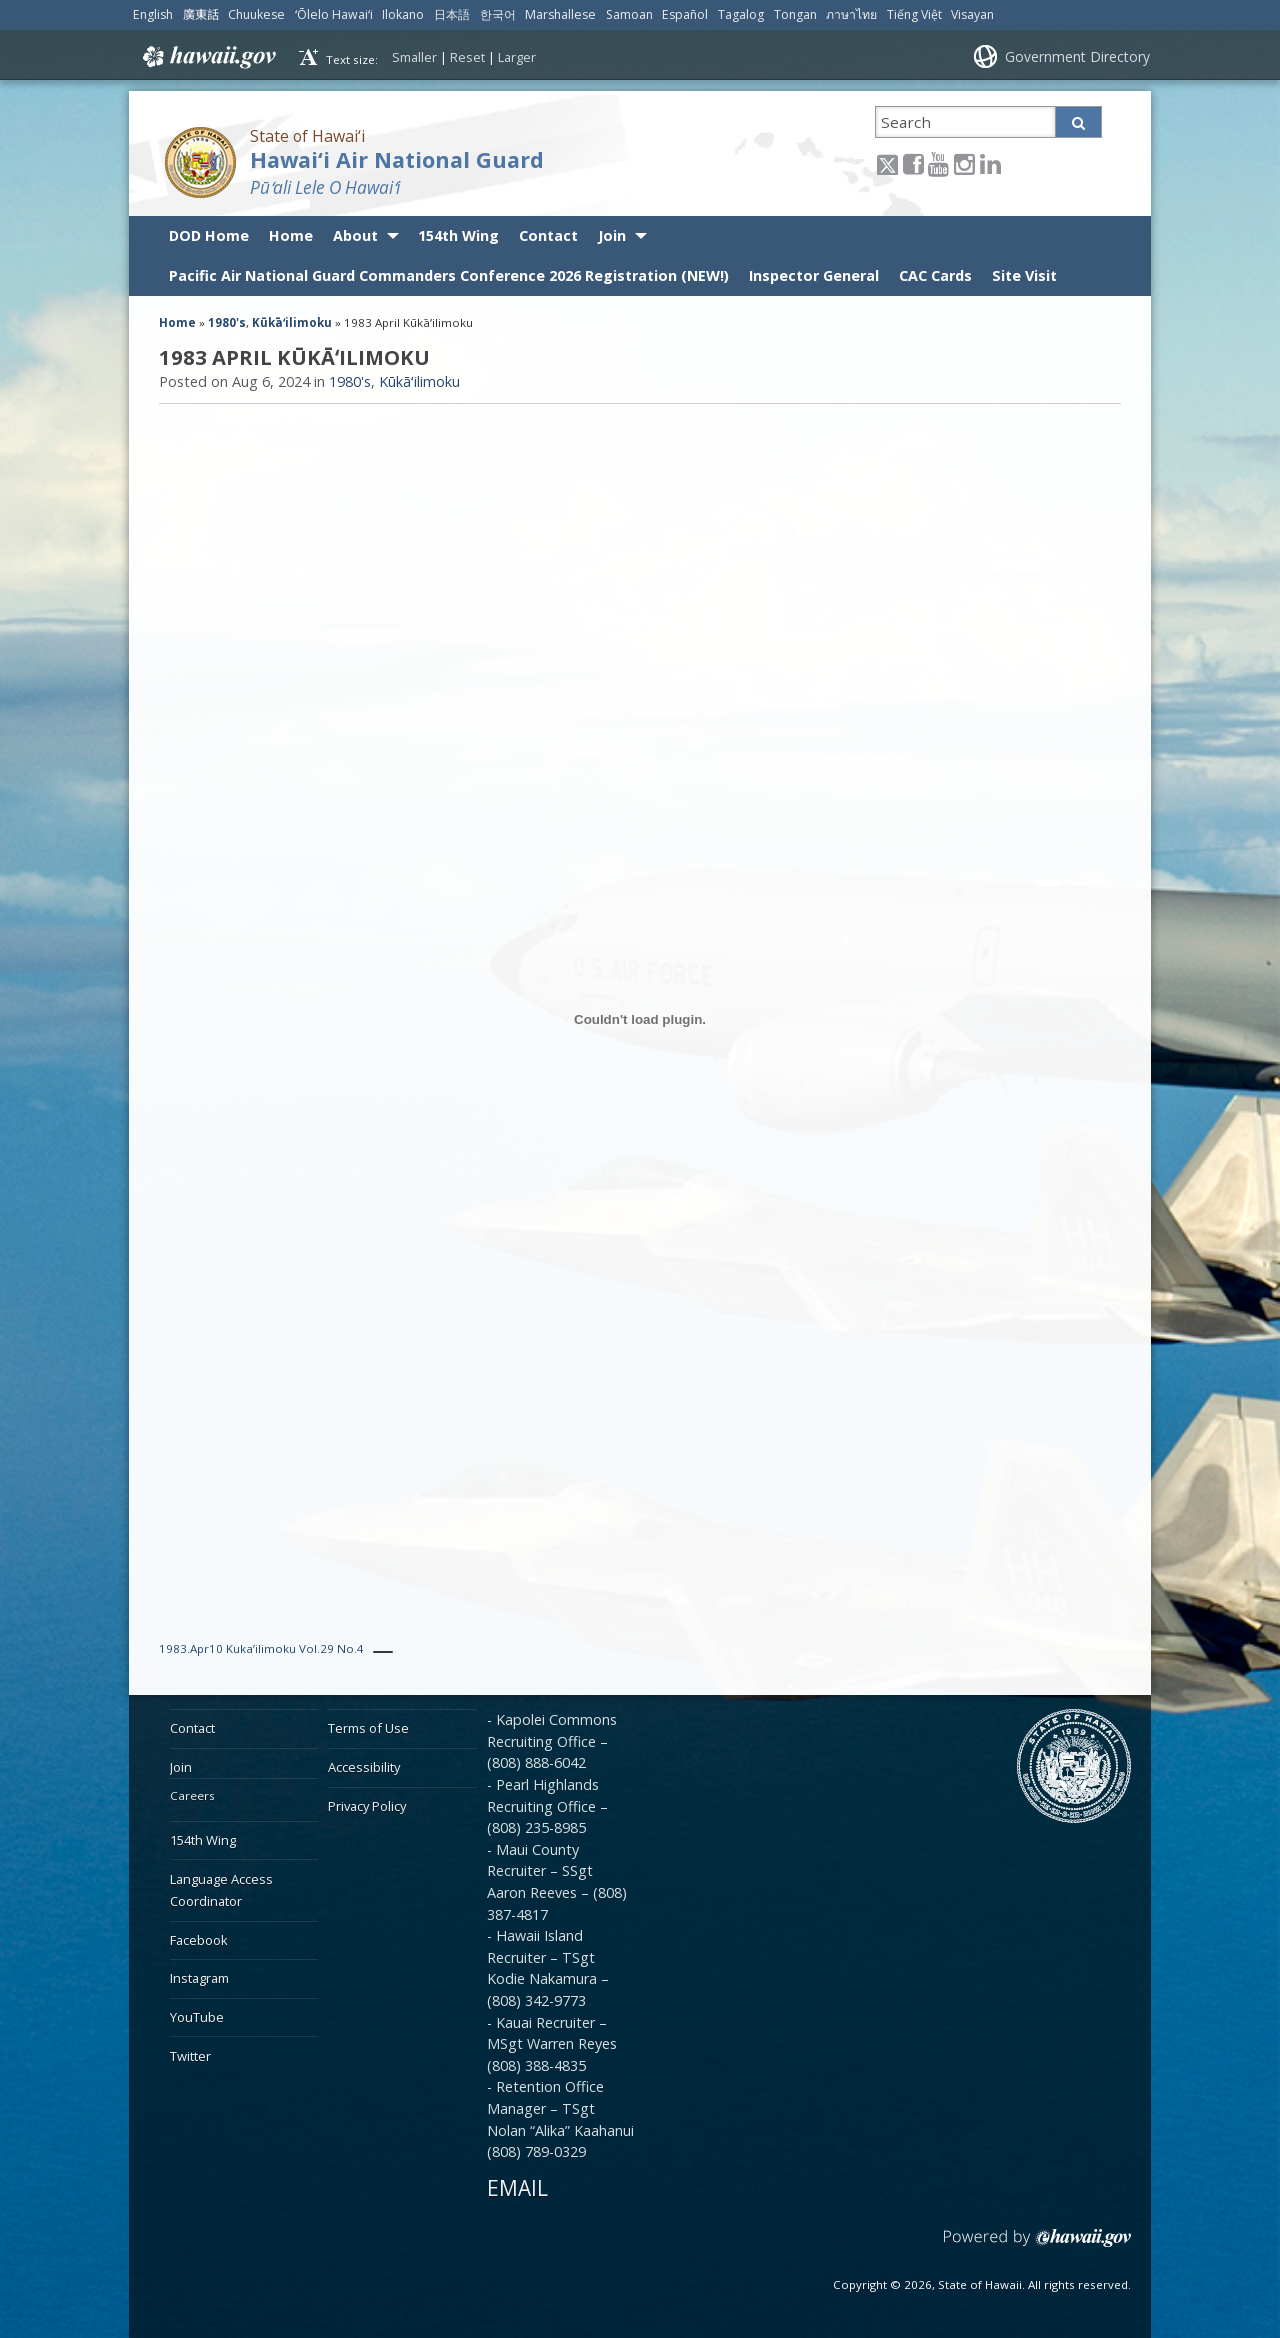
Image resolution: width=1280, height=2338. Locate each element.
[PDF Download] (383, 1652)
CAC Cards (935, 275)
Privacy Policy (367, 1806)
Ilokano (403, 14)
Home (291, 235)
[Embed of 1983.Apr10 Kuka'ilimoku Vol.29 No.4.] (640, 1019)
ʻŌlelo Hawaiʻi (334, 14)
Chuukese (256, 14)
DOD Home (209, 235)
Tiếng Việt (914, 14)
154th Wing (458, 235)
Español (685, 14)
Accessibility (364, 1767)
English (153, 14)
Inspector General (814, 275)
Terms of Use (368, 1728)
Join (612, 235)
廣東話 (201, 14)
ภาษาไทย (851, 14)
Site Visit (1024, 275)
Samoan (629, 14)
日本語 (452, 14)
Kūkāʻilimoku (292, 322)
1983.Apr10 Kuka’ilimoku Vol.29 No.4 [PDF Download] (261, 1648)
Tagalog (741, 14)
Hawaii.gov (207, 57)
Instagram (199, 1978)
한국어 (498, 14)
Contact (548, 235)
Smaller (414, 57)
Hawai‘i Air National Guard (397, 159)
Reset (467, 57)
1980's (227, 322)
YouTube (197, 2017)
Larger (517, 57)
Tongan (795, 14)
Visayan (972, 14)
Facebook (199, 1940)
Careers (192, 1795)
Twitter (190, 2056)
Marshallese (560, 14)
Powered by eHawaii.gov (1037, 2245)
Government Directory (1077, 56)
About (355, 235)
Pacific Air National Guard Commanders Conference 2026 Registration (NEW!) (449, 275)
